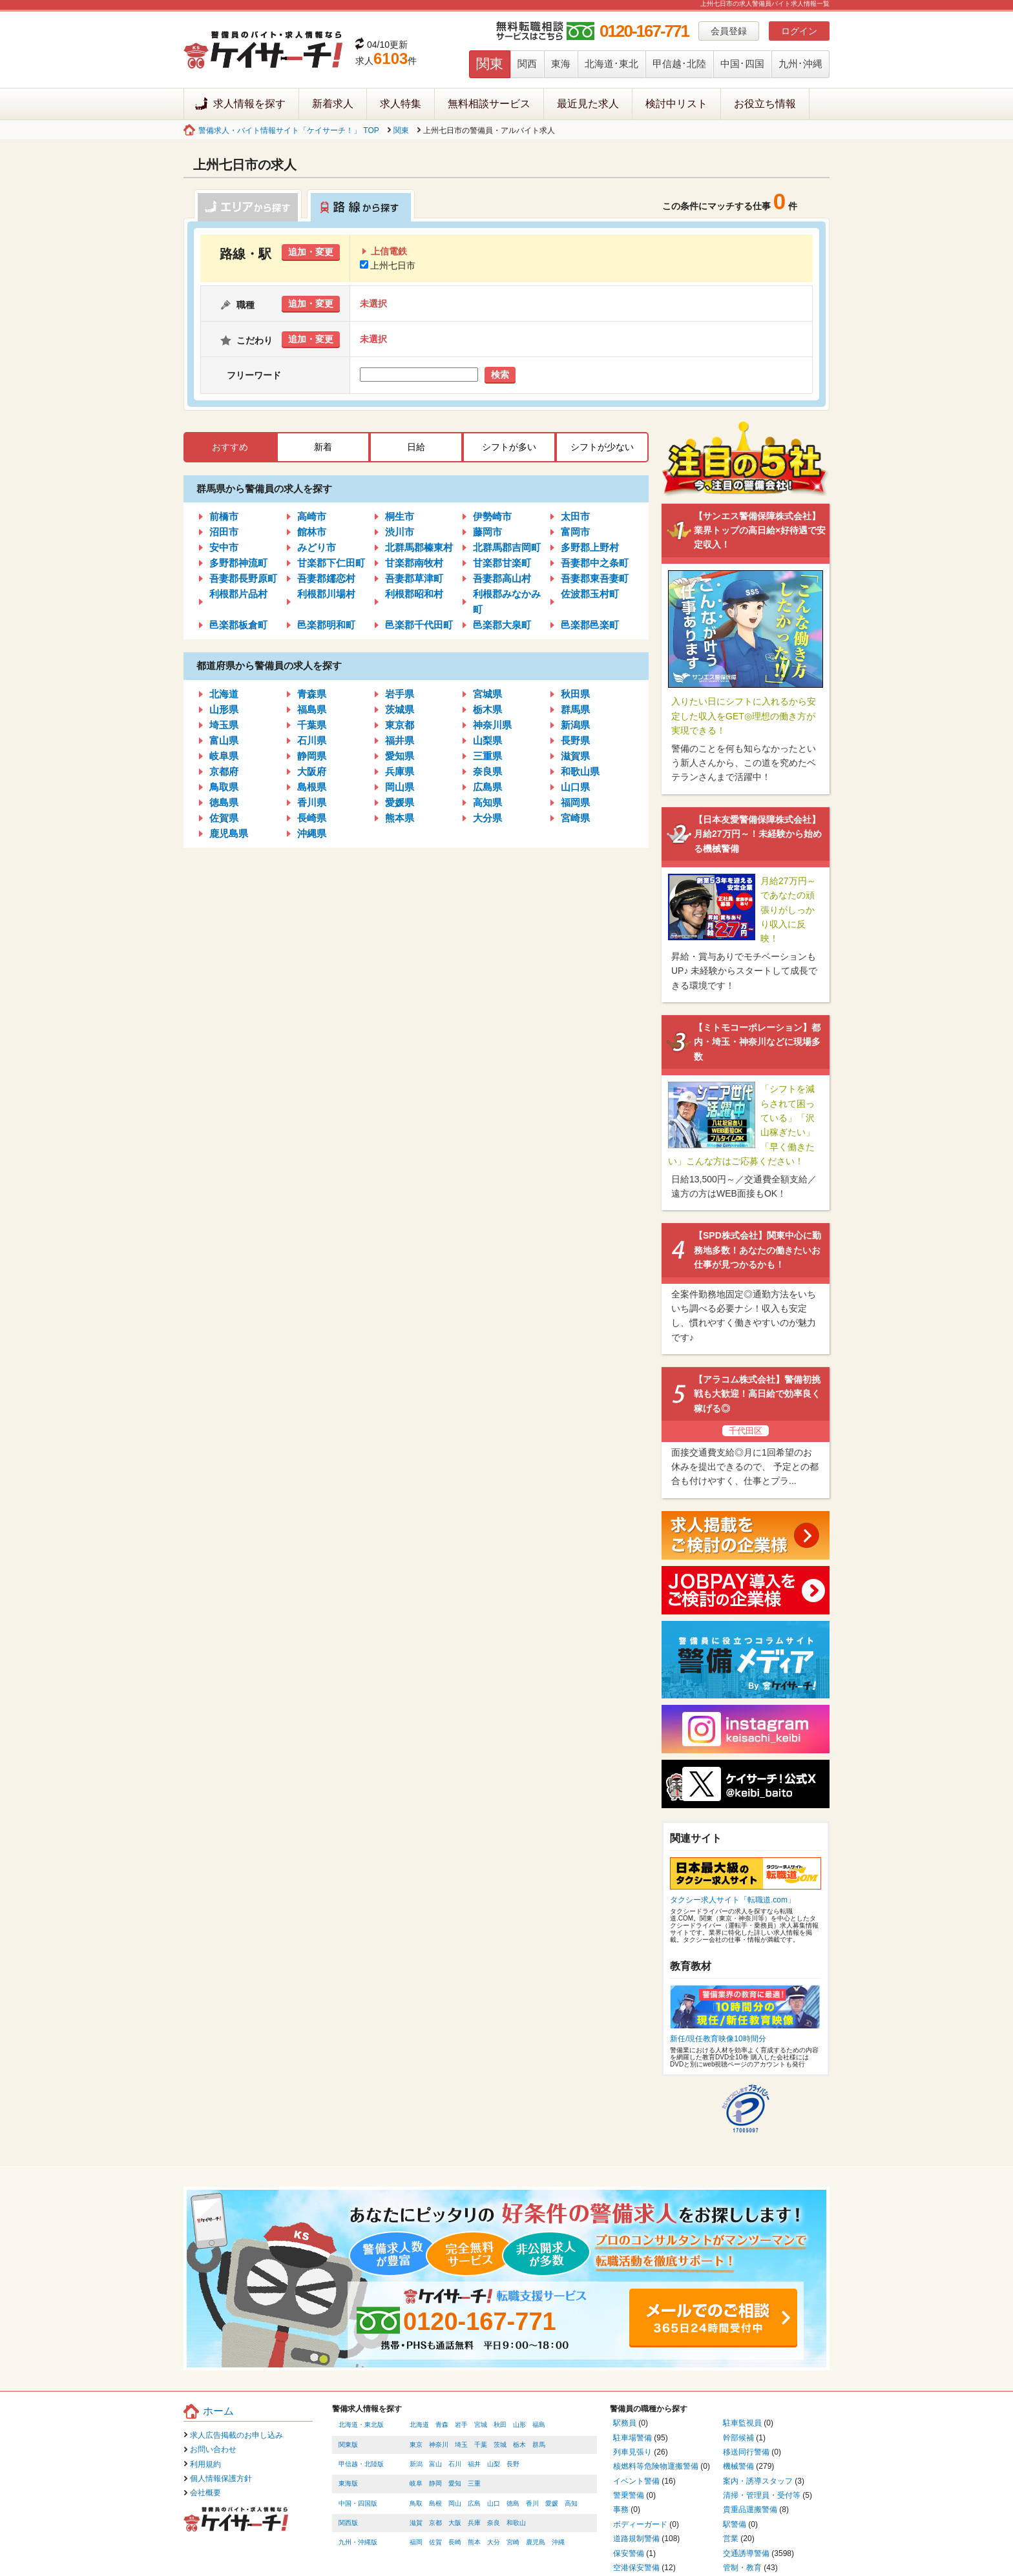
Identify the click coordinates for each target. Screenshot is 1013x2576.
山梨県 (487, 740)
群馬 (538, 2444)
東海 (560, 63)
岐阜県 (223, 755)
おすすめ (230, 447)
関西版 (348, 2522)
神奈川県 (492, 724)
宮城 (480, 2424)
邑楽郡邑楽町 (590, 624)
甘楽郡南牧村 (414, 562)
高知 (571, 2503)
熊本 (474, 2542)
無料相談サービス (489, 103)
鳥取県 (223, 786)
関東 (489, 63)
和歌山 (516, 2522)
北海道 (223, 693)
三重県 (487, 755)
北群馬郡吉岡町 (507, 547)
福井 (474, 2464)
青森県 (311, 693)
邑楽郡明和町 (326, 624)
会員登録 (729, 31)
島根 (435, 2503)
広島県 (487, 786)
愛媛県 (399, 802)
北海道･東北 (611, 63)
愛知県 (399, 755)
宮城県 (487, 693)
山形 (519, 2424)
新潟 (416, 2464)
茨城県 (399, 709)
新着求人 (332, 103)
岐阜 (416, 2483)
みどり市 (316, 547)
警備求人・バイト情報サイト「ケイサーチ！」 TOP (288, 130)
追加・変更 (310, 252)
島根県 (311, 786)
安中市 (223, 547)
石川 (454, 2464)
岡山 (454, 2503)
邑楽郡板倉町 (238, 624)
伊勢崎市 (492, 516)
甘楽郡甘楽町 (502, 562)
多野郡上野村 (590, 547)
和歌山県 (580, 771)
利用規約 (205, 2464)
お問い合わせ (213, 2449)
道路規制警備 (636, 2538)
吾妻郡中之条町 (595, 562)
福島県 (311, 709)
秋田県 (575, 693)
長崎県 (311, 817)
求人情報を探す (249, 103)
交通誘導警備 (746, 2553)
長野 (512, 2464)
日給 (416, 447)
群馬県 (575, 709)
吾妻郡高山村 (502, 578)
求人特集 (400, 103)
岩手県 (399, 693)
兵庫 (474, 2522)
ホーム (218, 2411)
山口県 (575, 786)
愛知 (454, 2483)
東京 (416, 2444)
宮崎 (512, 2542)
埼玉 (461, 2444)
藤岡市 (487, 531)
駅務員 (624, 2422)
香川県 (311, 802)
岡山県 (399, 786)
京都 (435, 2522)
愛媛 (551, 2503)
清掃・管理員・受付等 (761, 2495)
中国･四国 (742, 63)
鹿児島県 (228, 833)
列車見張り (632, 2452)
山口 (493, 2503)
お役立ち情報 (765, 103)
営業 (730, 2538)
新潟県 (575, 724)
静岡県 (311, 755)
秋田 (500, 2424)
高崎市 (311, 516)
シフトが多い (509, 447)
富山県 (223, 740)
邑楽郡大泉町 (502, 624)
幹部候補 (738, 2437)
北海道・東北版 (361, 2424)
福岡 (416, 2542)
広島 (474, 2503)
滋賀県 (575, 755)
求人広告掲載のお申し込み (236, 2435)
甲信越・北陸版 (361, 2464)
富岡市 (575, 531)
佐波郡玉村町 (590, 593)
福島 (538, 2424)
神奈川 (438, 2444)
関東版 (348, 2444)
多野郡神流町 (238, 562)
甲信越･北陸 (679, 63)
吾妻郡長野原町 (243, 578)
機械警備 (738, 2466)
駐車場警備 (632, 2437)
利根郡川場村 (326, 593)
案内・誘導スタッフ (758, 2481)
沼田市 (223, 531)
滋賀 (416, 2522)
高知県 (487, 802)
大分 (493, 2542)
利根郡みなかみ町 (507, 601)
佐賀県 (223, 817)
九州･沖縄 (800, 63)
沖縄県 (311, 833)
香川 (532, 2503)
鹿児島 (535, 2542)
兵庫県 (399, 771)
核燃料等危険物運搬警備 (655, 2466)
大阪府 (311, 771)
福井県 (399, 740)
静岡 (435, 2483)
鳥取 (416, 2503)
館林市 (311, 531)
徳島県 (223, 802)
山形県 (223, 709)
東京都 (399, 724)
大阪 (454, 2522)
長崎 (454, 2542)
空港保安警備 (636, 2567)
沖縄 (558, 2542)
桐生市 (399, 516)
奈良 (493, 2522)
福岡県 (575, 802)
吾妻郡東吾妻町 (595, 578)
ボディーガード (640, 2524)
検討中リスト (676, 103)
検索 (500, 374)
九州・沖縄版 (358, 2542)
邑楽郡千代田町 (419, 624)
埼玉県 (223, 724)
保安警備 (628, 2553)
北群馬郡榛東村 (419, 547)
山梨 (493, 2464)
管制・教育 (742, 2567)
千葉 (480, 2444)
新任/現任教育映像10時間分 (718, 2038)
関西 (527, 63)
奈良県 (487, 771)
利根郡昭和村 (414, 593)
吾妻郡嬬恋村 (326, 578)
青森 (441, 2424)
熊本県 (399, 817)
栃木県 (487, 709)
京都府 (223, 771)
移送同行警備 (746, 2452)
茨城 (500, 2444)
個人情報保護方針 (221, 2478)
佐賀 (435, 2542)
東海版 (348, 2483)
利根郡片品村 (238, 593)
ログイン (799, 31)
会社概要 (205, 2492)
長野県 (575, 740)
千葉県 (311, 724)
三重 (474, 2483)
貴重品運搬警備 (750, 2509)
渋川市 (399, 531)
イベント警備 (636, 2481)
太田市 (575, 516)
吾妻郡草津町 (414, 578)
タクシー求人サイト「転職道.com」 (732, 1899)
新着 (323, 447)
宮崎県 (575, 817)
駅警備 (734, 2524)
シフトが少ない (602, 447)
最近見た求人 (588, 103)
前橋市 (223, 516)
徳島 (512, 2503)
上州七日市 (387, 265)
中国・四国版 (358, 2503)
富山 (435, 2464)
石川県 (311, 740)
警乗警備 (628, 2495)
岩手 (461, 2424)
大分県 (487, 817)
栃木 (519, 2444)
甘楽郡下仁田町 (331, 562)
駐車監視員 (742, 2422)
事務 (621, 2509)
